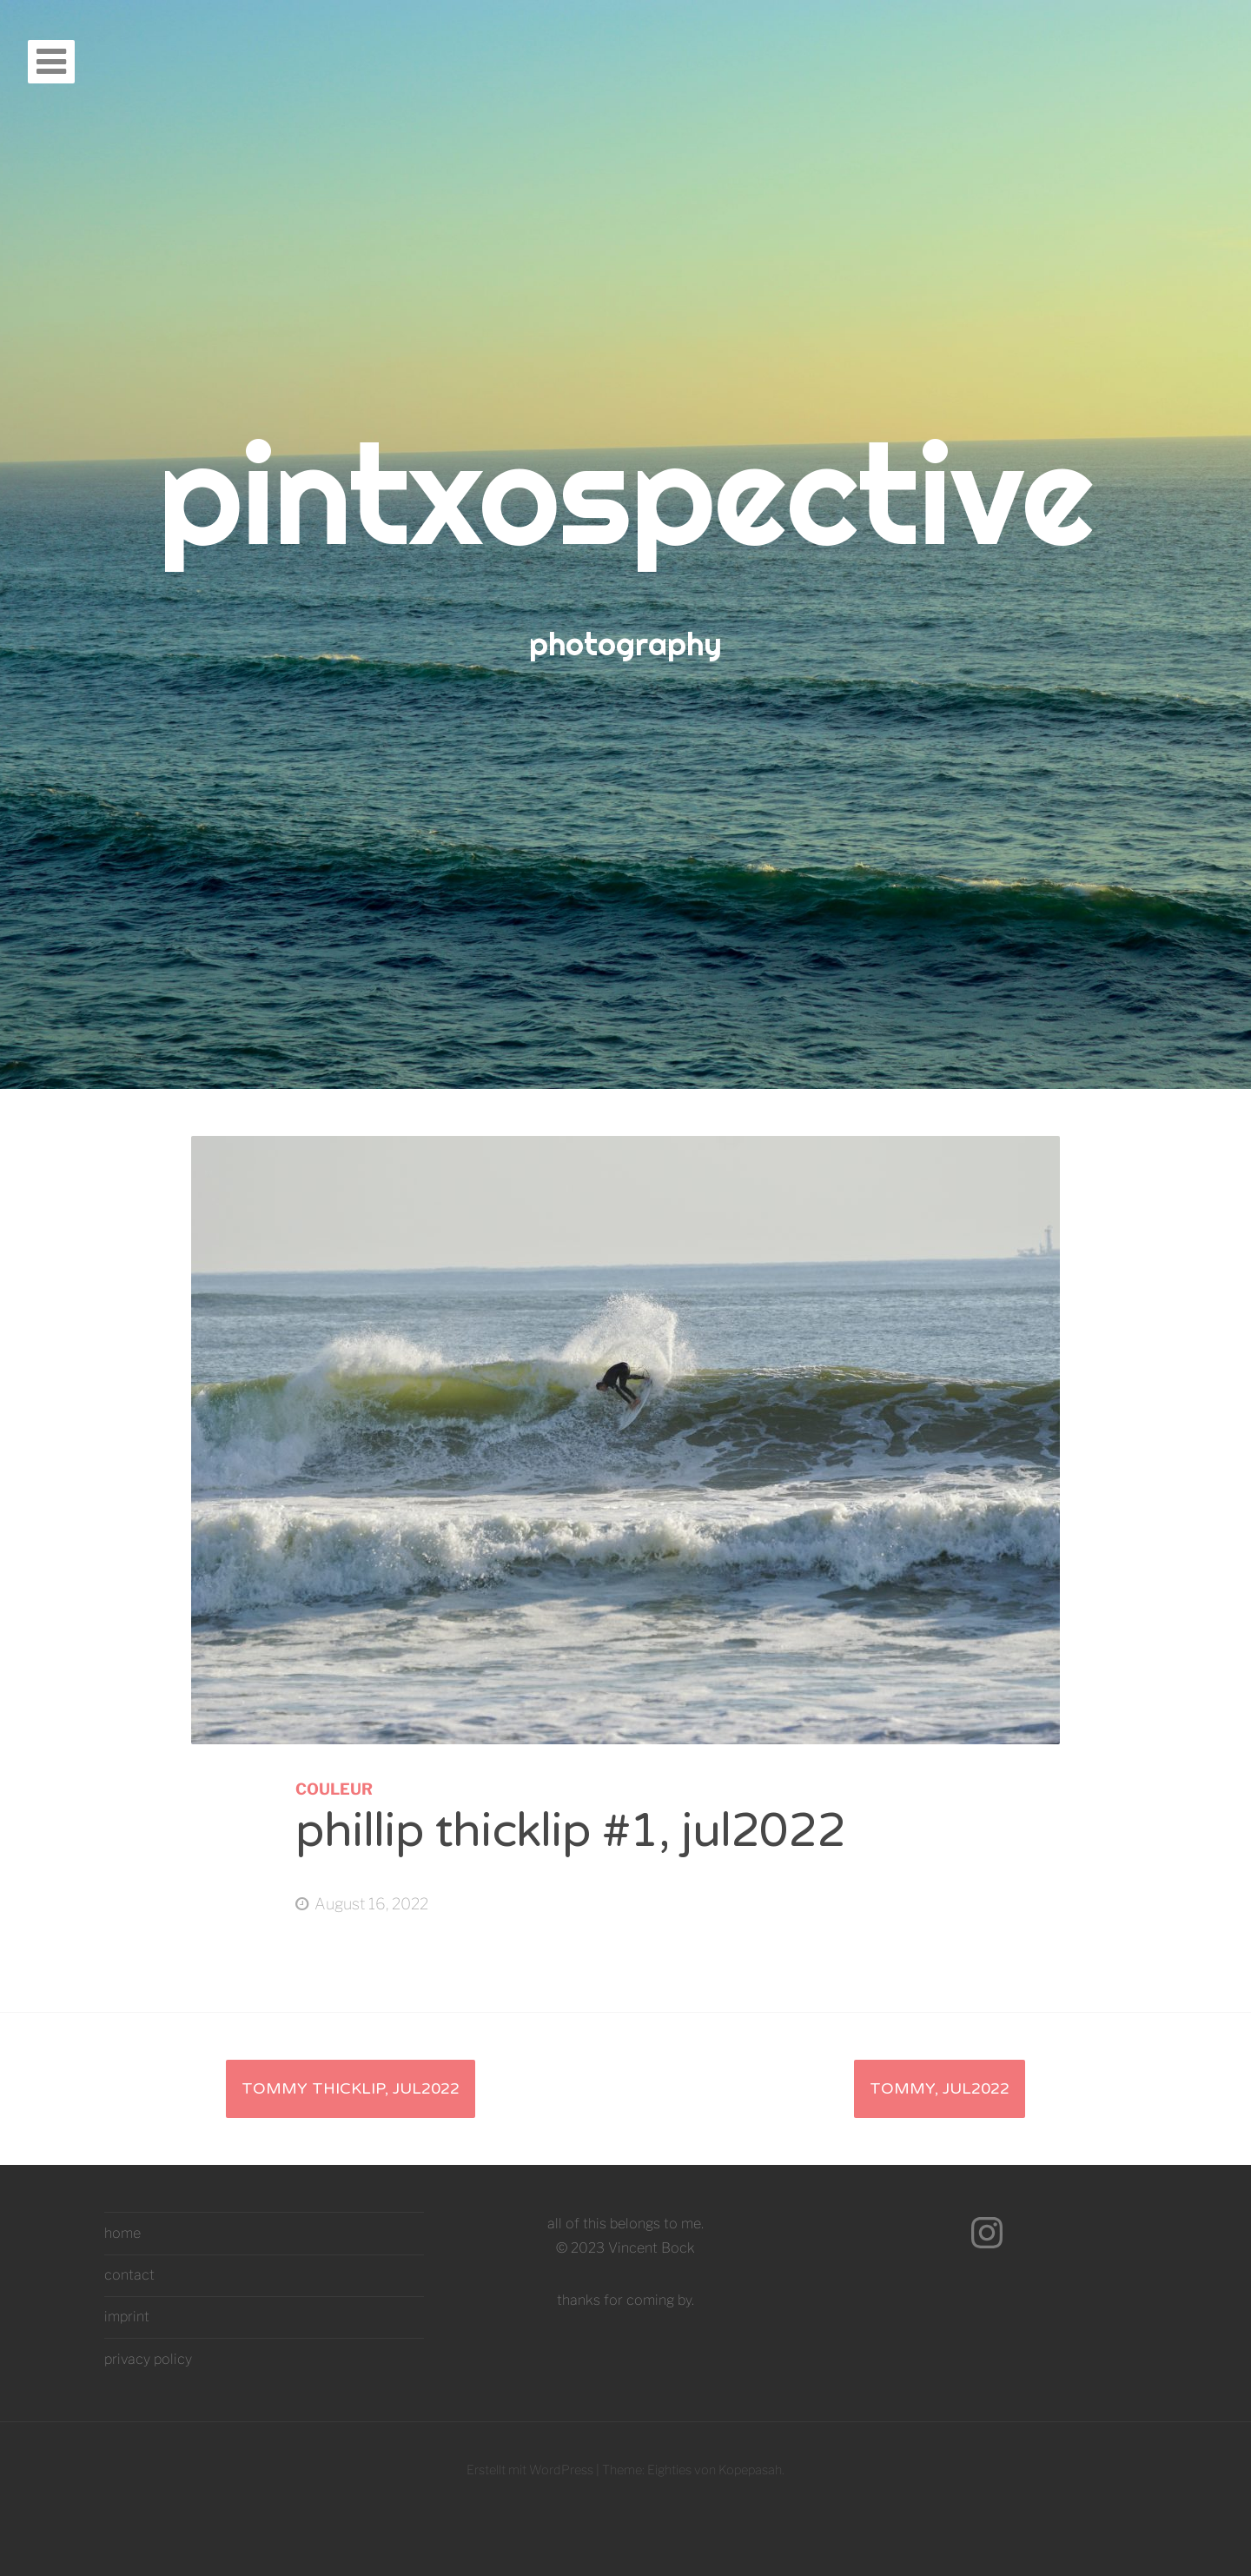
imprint (126, 2316)
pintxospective (626, 493)
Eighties (669, 2470)
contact (129, 2275)
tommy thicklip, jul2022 (351, 2088)
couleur (334, 1789)
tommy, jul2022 (939, 2088)
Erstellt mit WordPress (530, 2470)
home (122, 2233)
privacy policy (148, 2359)
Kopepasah (750, 2470)
